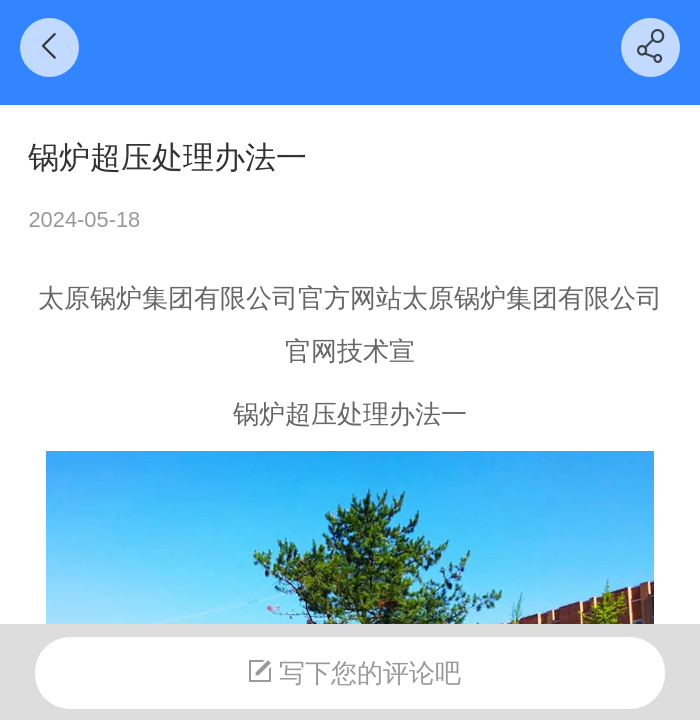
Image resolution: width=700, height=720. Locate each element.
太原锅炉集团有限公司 (168, 298)
